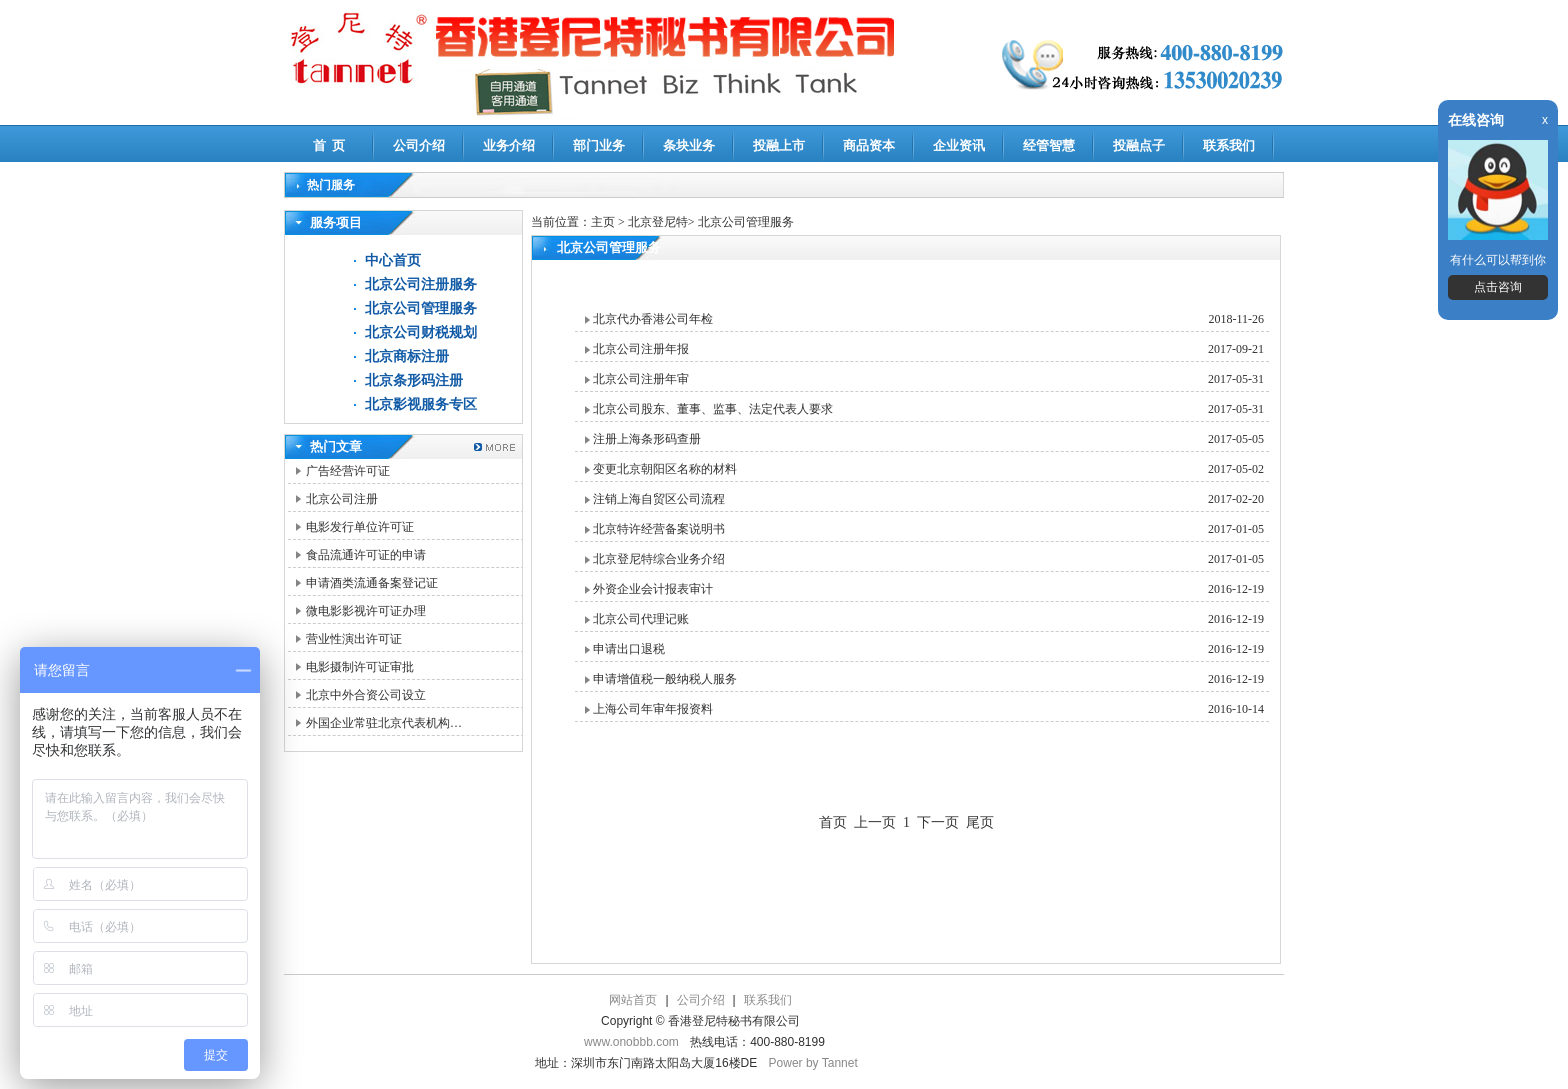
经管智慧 (1049, 145)
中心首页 (393, 260)
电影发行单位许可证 (360, 527)
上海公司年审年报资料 (653, 709)
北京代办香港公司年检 (653, 319)
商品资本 (869, 145)
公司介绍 (419, 145)
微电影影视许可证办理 (366, 611)
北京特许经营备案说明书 (659, 529)
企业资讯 (959, 145)
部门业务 (599, 145)
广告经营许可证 (348, 471)
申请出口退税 (629, 649)
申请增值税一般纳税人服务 (665, 679)
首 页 (329, 145)
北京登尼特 (658, 222)
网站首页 (633, 1000)
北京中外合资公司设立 (366, 695)
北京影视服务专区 (421, 404)
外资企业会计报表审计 (653, 589)
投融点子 (1139, 145)
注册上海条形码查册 (647, 439)
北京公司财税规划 (421, 332)
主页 (603, 222)
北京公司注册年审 (641, 379)
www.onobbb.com (631, 1042)
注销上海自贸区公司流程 (659, 499)
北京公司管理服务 (421, 308)
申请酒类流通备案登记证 (372, 583)
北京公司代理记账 (641, 619)
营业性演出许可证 (354, 639)
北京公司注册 (342, 499)
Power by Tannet (813, 1063)
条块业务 (689, 145)
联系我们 (1229, 145)
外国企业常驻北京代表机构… (384, 723)
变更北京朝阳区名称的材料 (665, 469)
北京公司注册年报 (641, 349)
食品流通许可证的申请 (366, 555)
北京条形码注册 (414, 380)
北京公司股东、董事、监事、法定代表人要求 (713, 409)
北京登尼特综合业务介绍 (659, 559)
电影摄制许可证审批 (360, 667)
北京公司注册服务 (421, 284)
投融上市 (779, 145)
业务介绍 (509, 145)
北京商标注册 (407, 356)
